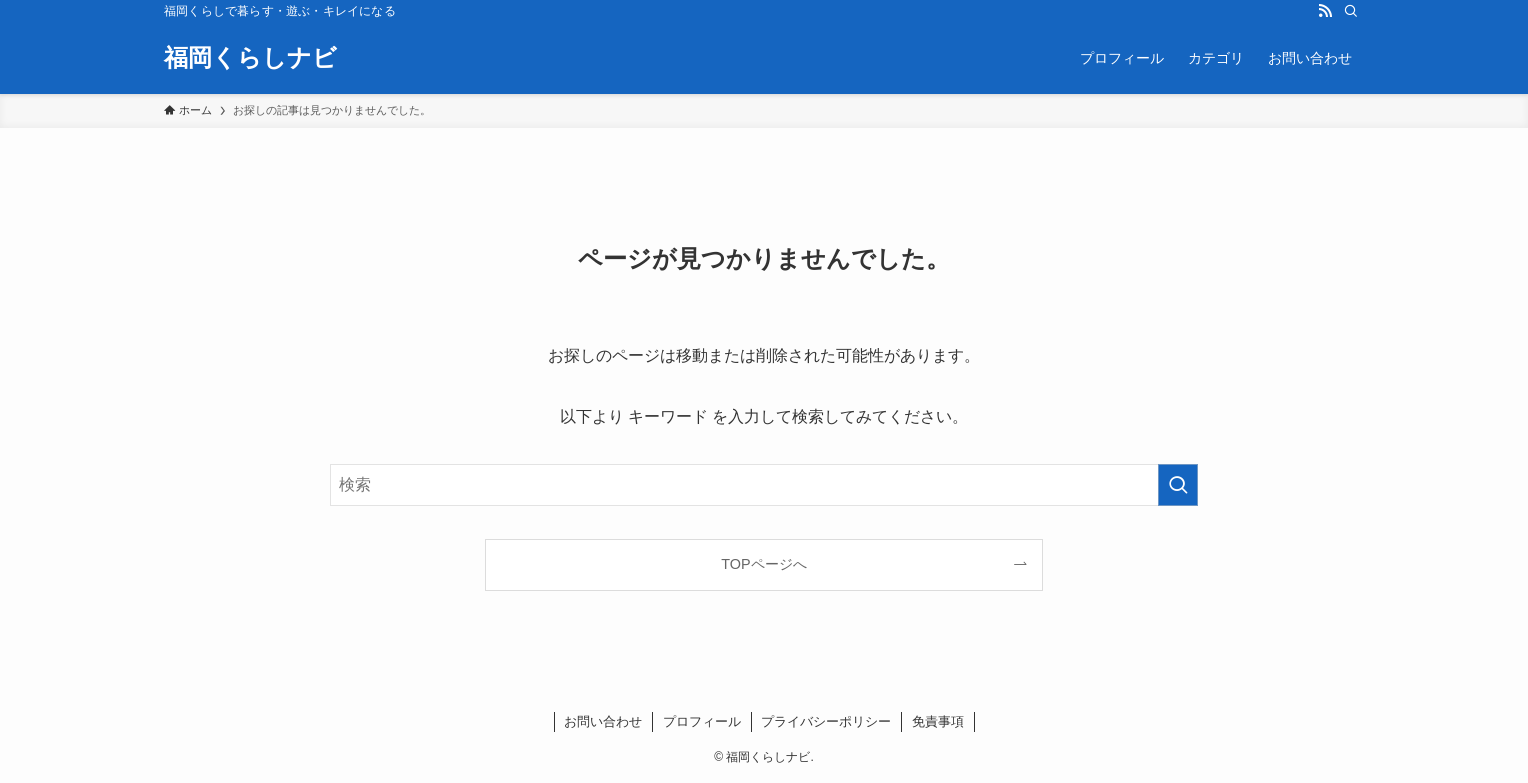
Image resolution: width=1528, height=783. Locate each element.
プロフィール (702, 721)
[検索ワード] (764, 485)
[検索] (1351, 11)
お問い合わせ (603, 721)
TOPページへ (763, 564)
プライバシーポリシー (826, 721)
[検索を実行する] (1178, 485)
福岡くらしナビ (250, 58)
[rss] (1325, 11)
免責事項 (938, 721)
